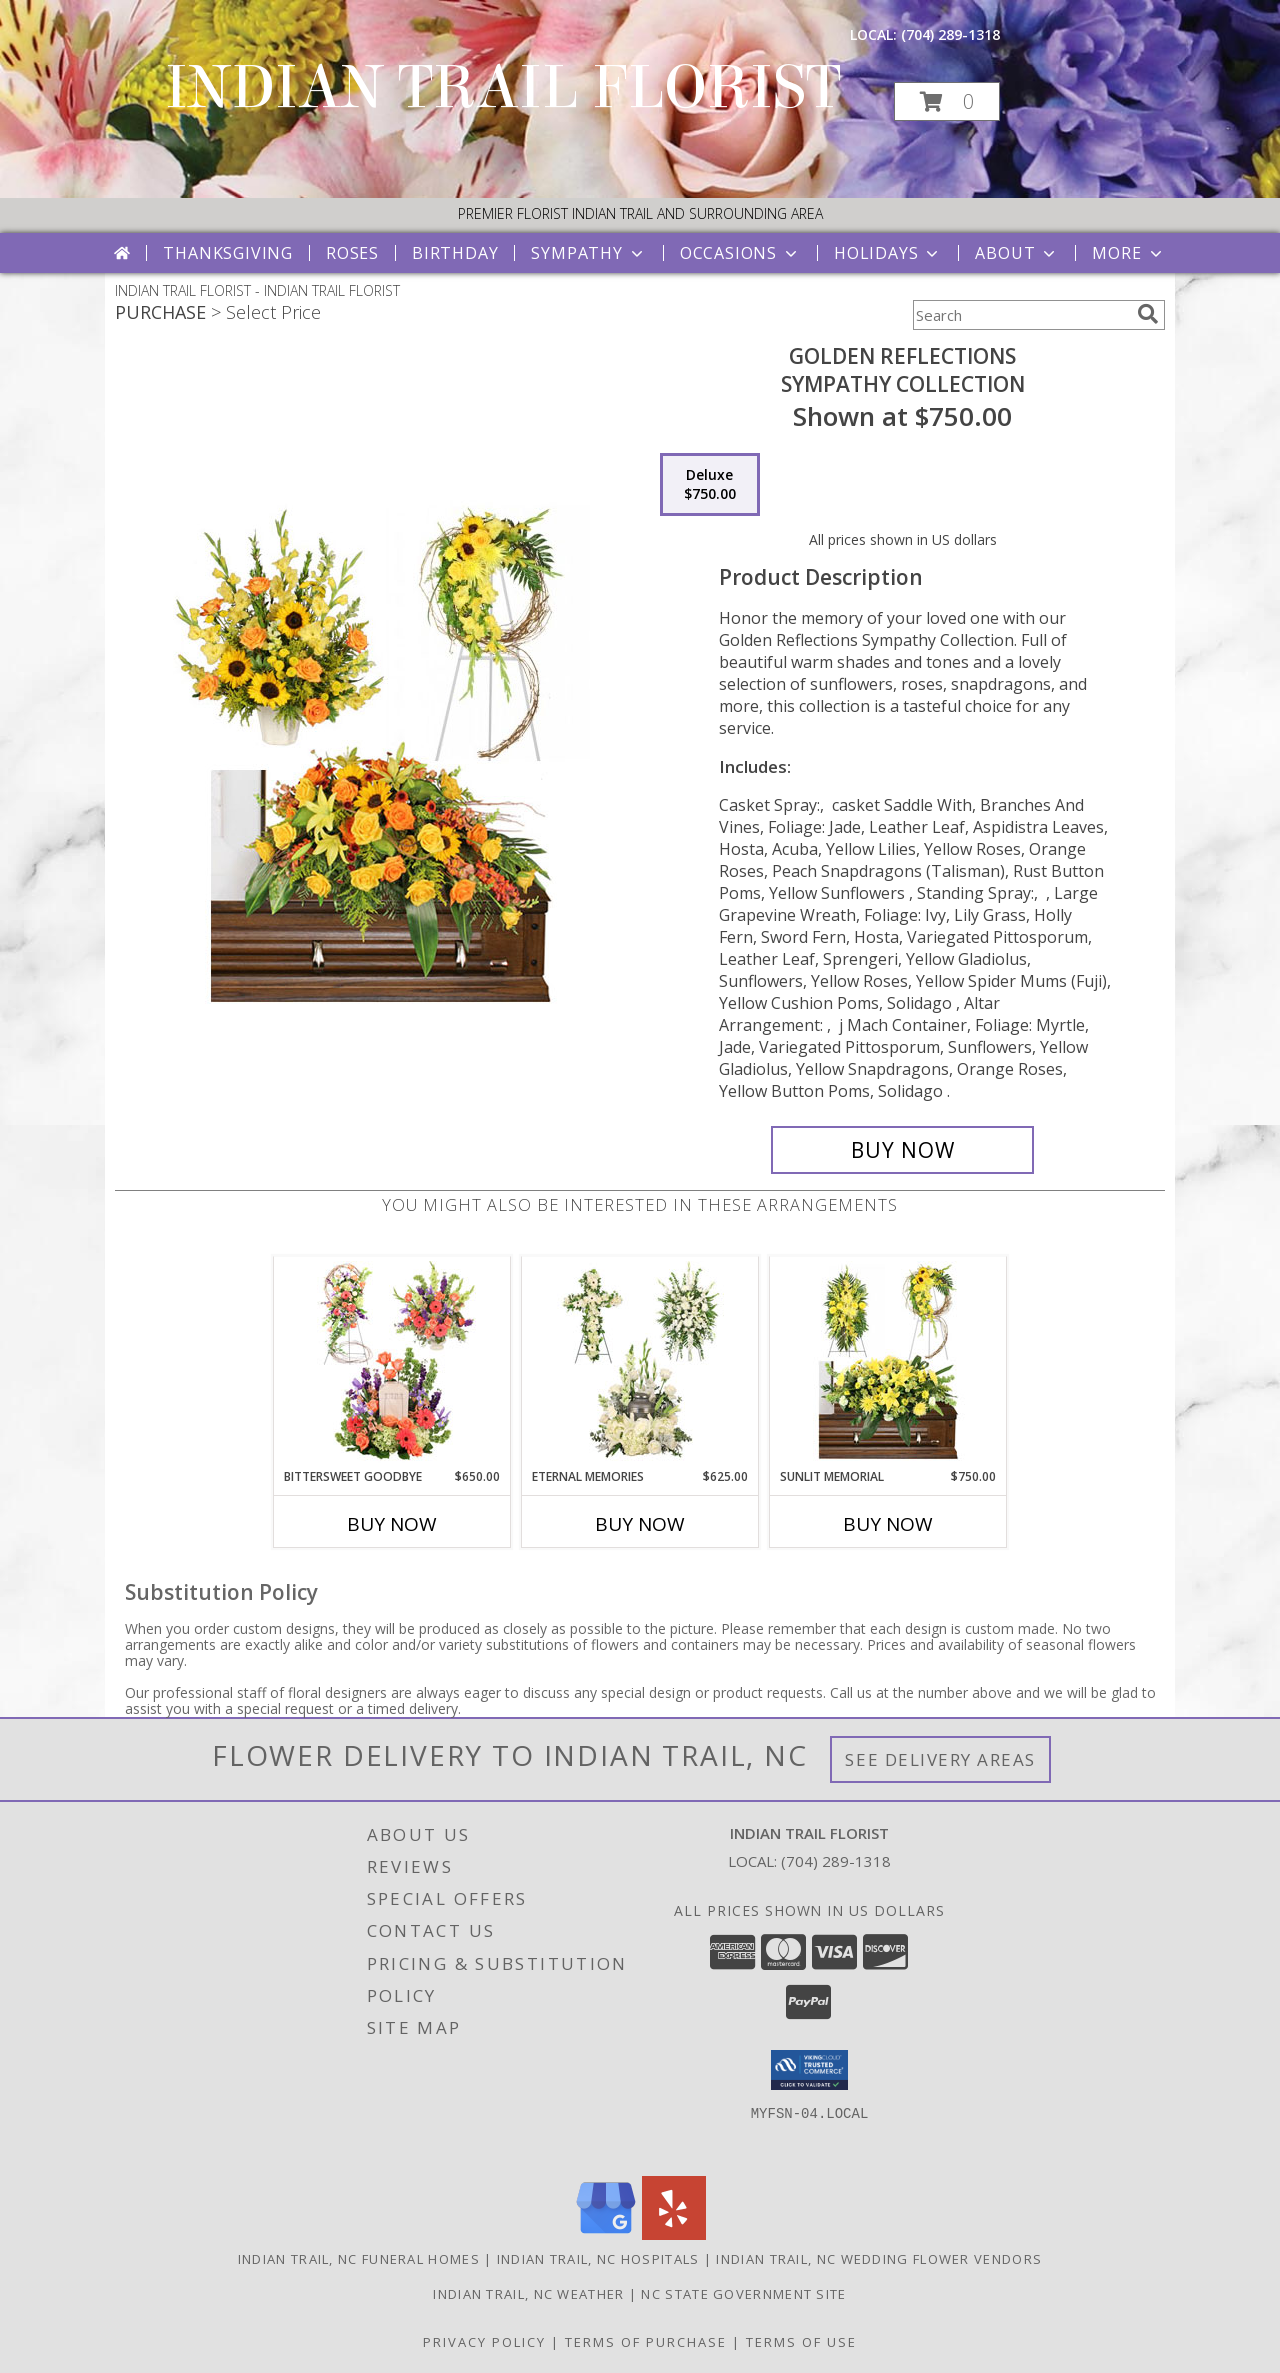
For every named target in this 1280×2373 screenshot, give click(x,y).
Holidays (888, 253)
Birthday (455, 253)
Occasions (740, 253)
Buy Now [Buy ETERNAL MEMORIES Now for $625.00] (640, 1524)
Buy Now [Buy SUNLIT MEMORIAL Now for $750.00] (888, 1524)
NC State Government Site (743, 2294)
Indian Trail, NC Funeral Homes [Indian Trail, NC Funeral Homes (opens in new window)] (359, 2259)
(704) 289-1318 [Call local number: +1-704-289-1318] (950, 34)
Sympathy (588, 253)
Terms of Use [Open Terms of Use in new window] (801, 2342)
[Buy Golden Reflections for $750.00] (902, 1150)
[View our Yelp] (674, 2234)
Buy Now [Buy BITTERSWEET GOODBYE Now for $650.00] (392, 1524)
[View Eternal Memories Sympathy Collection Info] (640, 1362)
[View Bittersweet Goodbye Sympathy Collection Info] (392, 1362)
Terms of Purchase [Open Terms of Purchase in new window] (646, 2342)
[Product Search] (1021, 315)
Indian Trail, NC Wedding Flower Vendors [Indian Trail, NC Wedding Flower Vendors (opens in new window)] (879, 2259)
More (1128, 253)
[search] (1148, 314)
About (1017, 253)
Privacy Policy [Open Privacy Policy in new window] (484, 2342)
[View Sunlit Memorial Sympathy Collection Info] (888, 1362)
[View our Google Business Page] (606, 2234)
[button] (947, 101)
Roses (352, 253)
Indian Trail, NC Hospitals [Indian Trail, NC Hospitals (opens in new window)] (598, 2259)
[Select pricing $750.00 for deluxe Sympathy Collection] (710, 485)
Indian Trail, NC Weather (528, 2294)
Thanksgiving (228, 253)
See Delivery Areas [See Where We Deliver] (940, 1759)
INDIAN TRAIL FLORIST (503, 87)
